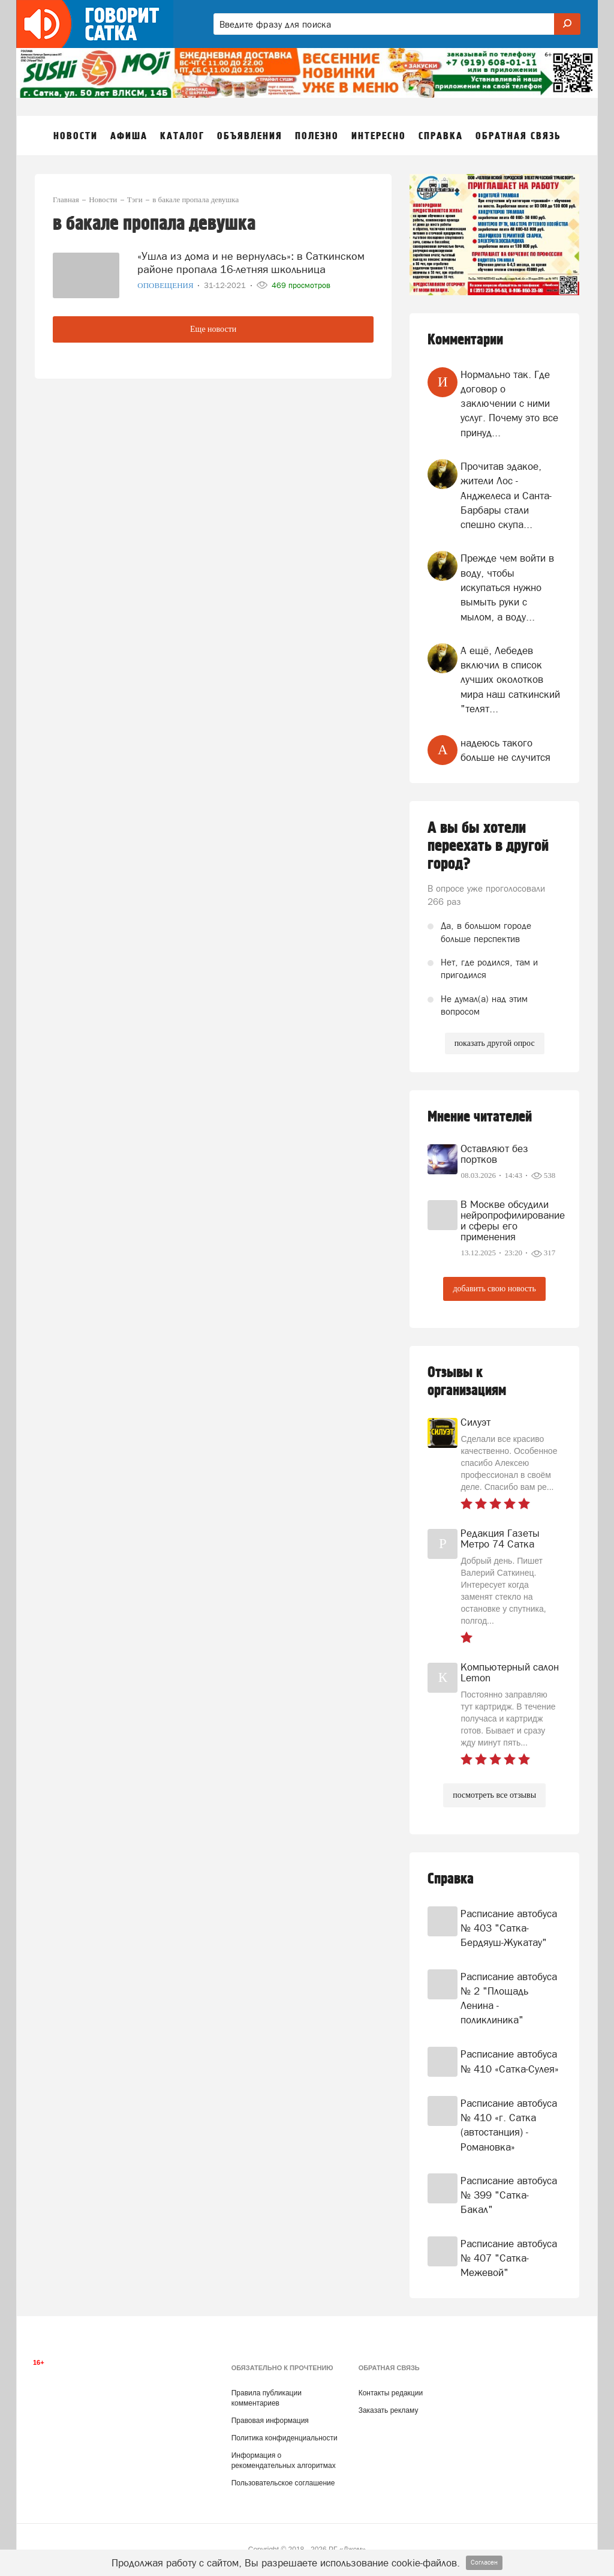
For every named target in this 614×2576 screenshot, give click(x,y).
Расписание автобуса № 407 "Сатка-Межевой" (508, 2258)
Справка (451, 1879)
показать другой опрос (495, 1043)
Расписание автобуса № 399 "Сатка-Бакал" (508, 2195)
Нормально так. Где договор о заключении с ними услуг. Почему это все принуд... (509, 403)
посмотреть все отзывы (494, 1795)
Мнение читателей (480, 1117)
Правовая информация (270, 2420)
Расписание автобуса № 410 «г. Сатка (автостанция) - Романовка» (508, 2125)
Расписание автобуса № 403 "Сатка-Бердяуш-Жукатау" (508, 1928)
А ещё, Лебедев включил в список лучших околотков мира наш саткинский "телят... (510, 679)
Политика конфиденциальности (284, 2438)
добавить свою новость (494, 1288)
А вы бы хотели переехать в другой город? (488, 846)
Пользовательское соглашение (283, 2483)
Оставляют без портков (494, 1154)
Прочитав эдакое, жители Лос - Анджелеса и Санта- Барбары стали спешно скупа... (506, 495)
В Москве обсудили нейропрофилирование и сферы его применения (510, 1220)
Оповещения (166, 285)
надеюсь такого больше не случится (505, 750)
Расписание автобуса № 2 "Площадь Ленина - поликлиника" (508, 1998)
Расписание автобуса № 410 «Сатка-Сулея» (509, 2061)
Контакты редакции (391, 2393)
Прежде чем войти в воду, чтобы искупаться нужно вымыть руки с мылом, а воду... (507, 587)
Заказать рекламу (389, 2410)
